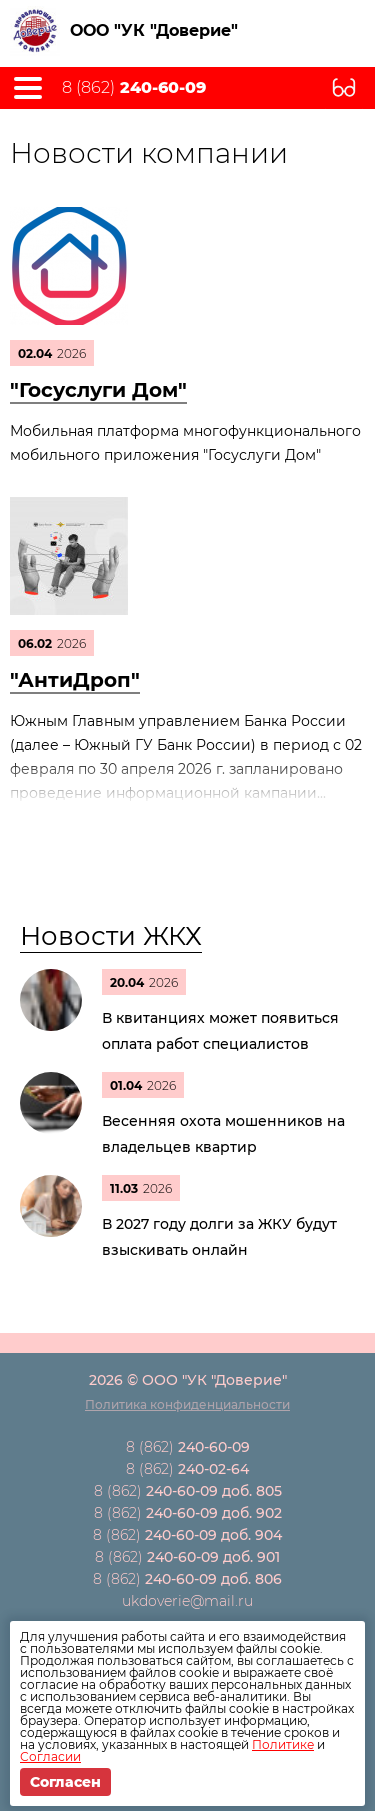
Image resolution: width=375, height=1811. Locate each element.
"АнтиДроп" (75, 680)
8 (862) (134, 88)
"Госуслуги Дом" (98, 390)
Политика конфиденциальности (187, 1404)
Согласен (65, 1782)
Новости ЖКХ (111, 936)
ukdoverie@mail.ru (187, 1601)
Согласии (50, 1756)
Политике (283, 1744)
